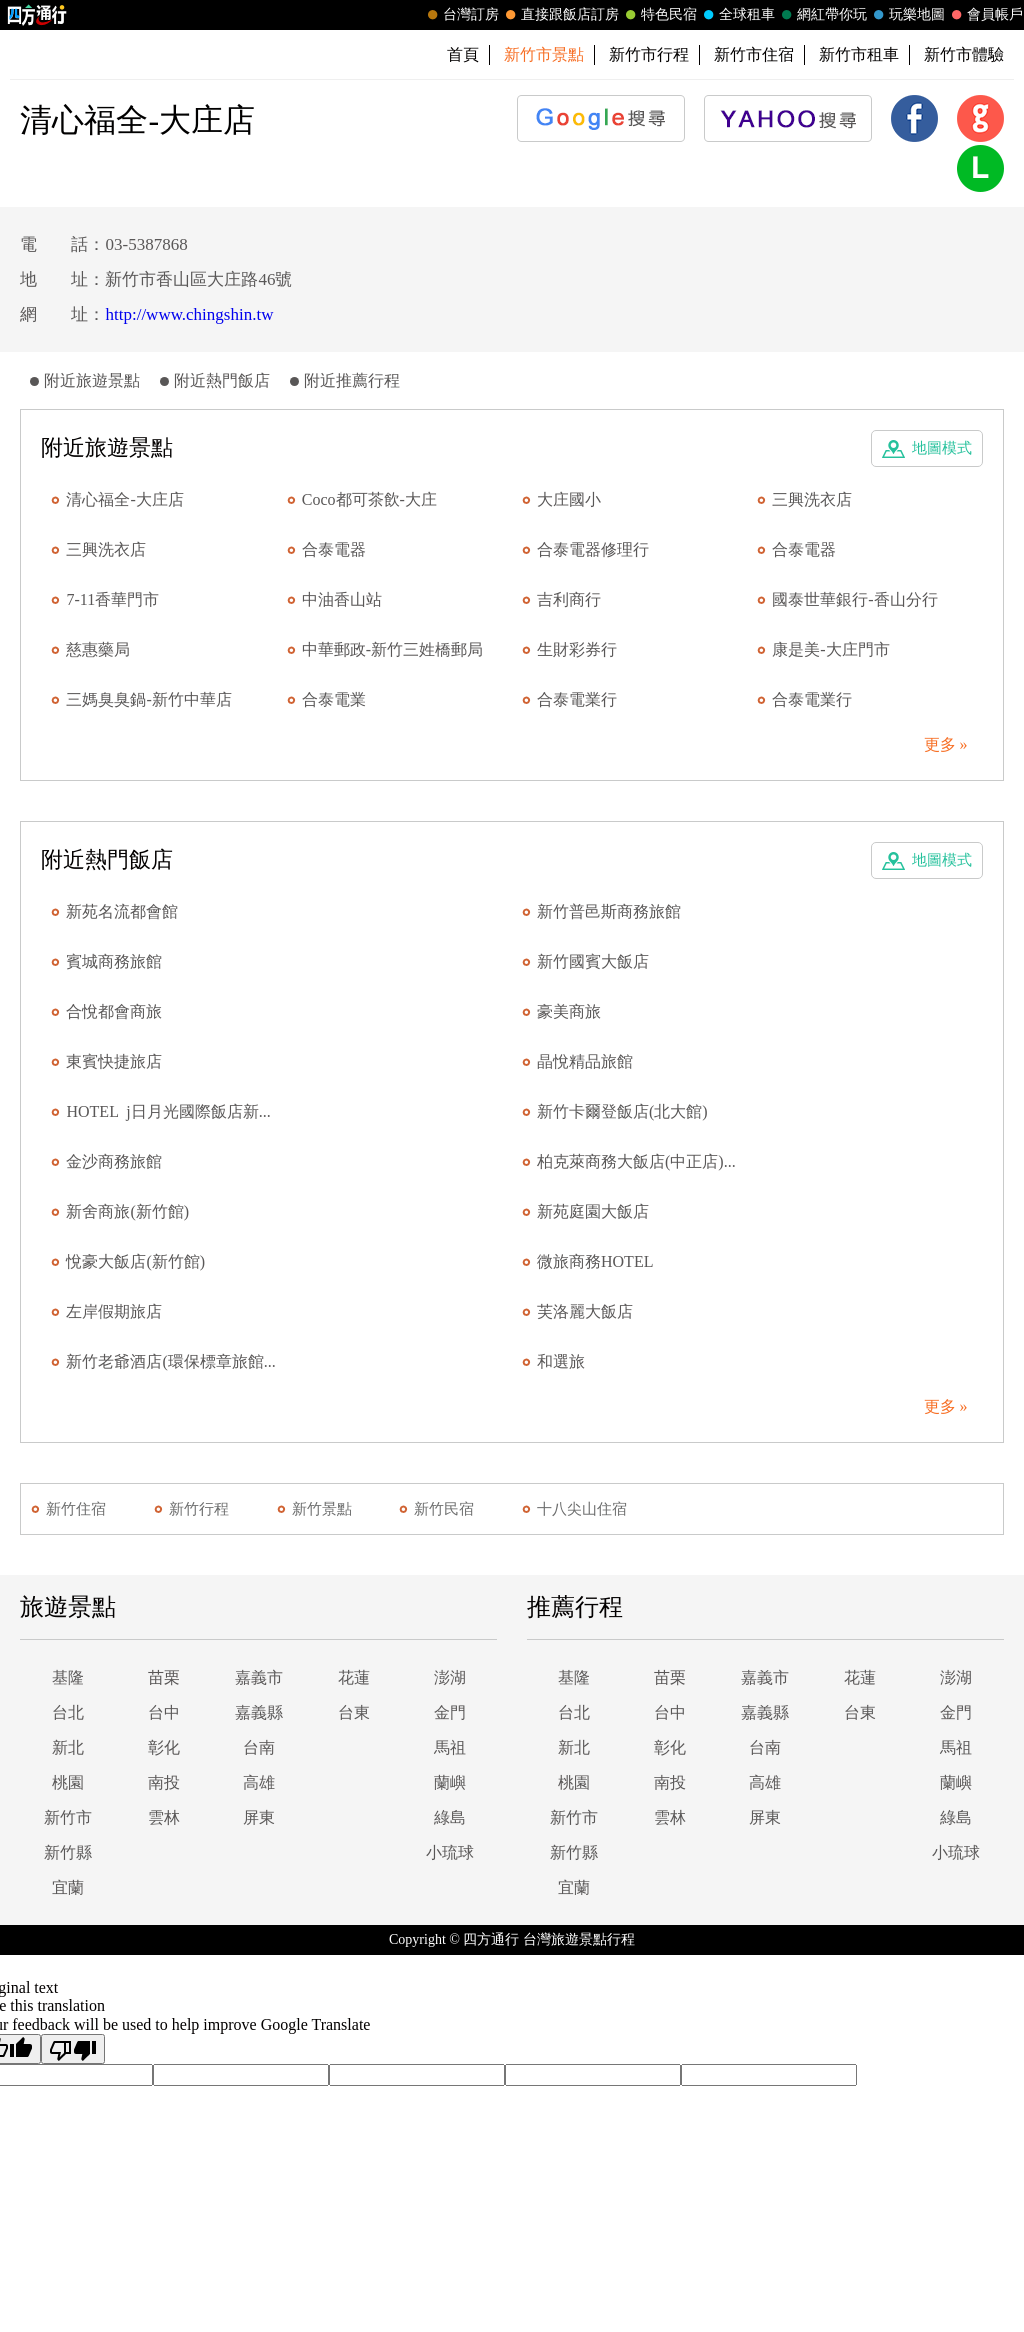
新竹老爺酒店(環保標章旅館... (170, 1361)
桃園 (68, 1782)
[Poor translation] (73, 2049)
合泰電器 (334, 549)
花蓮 (354, 1677)
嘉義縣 (259, 1712)
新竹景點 (322, 1509)
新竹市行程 (649, 54)
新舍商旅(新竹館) (127, 1211)
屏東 (259, 1817)
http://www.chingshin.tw (189, 314)
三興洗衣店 (812, 499)
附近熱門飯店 (222, 380)
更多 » (946, 744)
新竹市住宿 (754, 54)
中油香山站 (342, 599)
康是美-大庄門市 (830, 649)
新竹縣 (68, 1852)
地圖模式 (942, 448)
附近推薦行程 (352, 380)
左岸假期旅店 (114, 1311)
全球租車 (737, 15)
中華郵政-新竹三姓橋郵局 (392, 649)
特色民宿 (659, 15)
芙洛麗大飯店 (585, 1311)
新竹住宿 (76, 1509)
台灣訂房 (461, 15)
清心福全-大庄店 (124, 499)
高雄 (259, 1782)
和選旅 (561, 1361)
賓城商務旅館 (114, 961)
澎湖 (450, 1677)
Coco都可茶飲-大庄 (369, 499)
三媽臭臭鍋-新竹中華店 (148, 699)
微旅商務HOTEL (595, 1261)
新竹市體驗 (964, 54)
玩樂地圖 (907, 15)
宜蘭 (68, 1887)
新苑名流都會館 (122, 911)
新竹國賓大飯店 (593, 961)
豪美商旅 (569, 1011)
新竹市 (68, 1817)
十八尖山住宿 (582, 1509)
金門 (450, 1712)
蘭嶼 (450, 1782)
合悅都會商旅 (114, 1011)
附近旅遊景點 (92, 380)
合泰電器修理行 (593, 549)
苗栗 (164, 1677)
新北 (68, 1747)
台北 (68, 1712)
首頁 (463, 54)
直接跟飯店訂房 (560, 15)
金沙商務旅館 (114, 1161)
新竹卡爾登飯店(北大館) (622, 1111)
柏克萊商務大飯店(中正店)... (636, 1161)
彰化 (164, 1747)
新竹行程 (199, 1509)
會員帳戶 (985, 15)
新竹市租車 (859, 54)
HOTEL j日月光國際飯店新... (168, 1111)
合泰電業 (334, 699)
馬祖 (450, 1747)
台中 (164, 1712)
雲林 (164, 1817)
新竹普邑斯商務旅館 (609, 911)
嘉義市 (259, 1677)
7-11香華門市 (112, 599)
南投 (164, 1782)
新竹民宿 (444, 1509)
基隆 (68, 1677)
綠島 (450, 1817)
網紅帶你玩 (822, 15)
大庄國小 (569, 499)
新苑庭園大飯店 (593, 1211)
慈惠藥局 (98, 649)
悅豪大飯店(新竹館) (135, 1261)
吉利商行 (569, 599)
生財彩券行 (577, 649)
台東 (354, 1712)
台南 (259, 1747)
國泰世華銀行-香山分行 (854, 599)
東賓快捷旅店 (114, 1061)
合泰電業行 (577, 699)
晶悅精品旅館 (585, 1061)
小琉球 (450, 1852)
